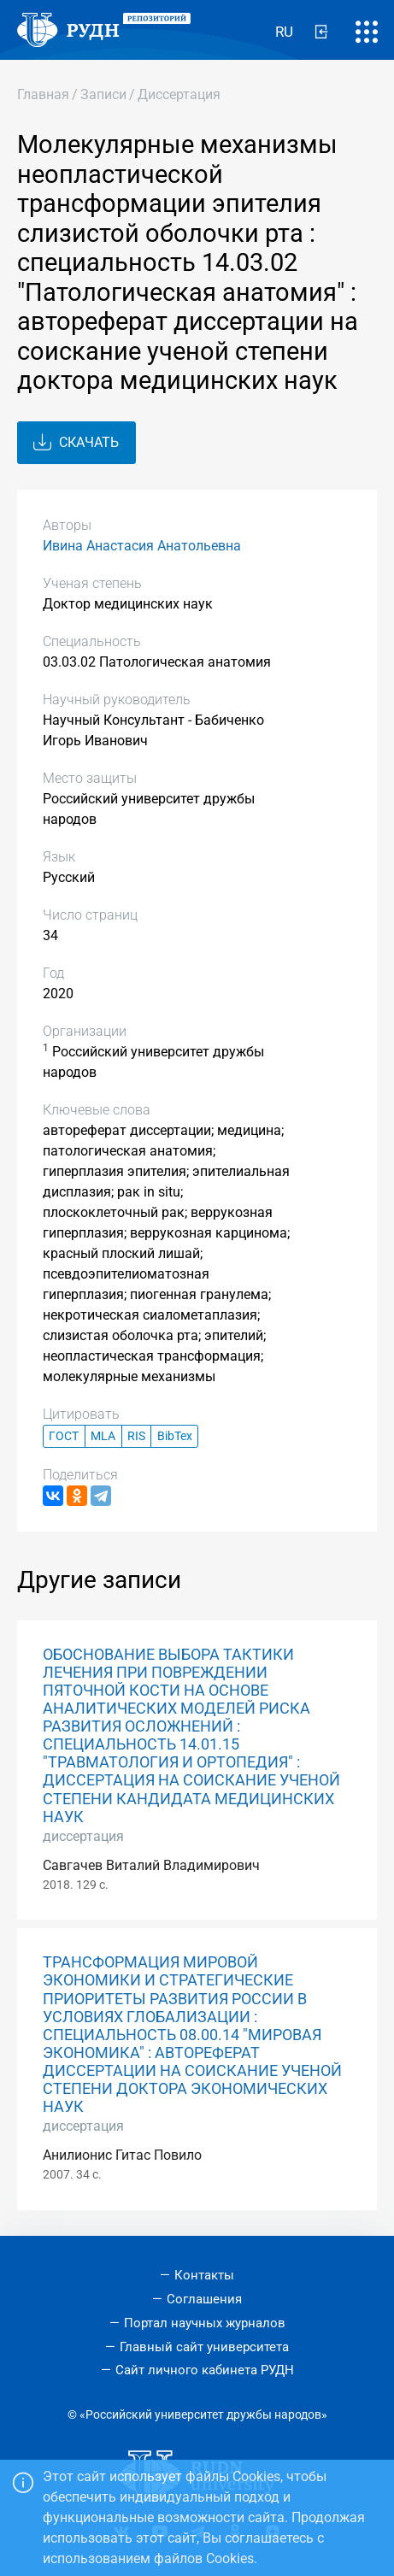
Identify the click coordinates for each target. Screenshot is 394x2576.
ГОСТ (64, 1436)
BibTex (174, 1436)
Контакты (204, 2275)
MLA (103, 1436)
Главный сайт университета (204, 2347)
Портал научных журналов (204, 2323)
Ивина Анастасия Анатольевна (142, 546)
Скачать (76, 442)
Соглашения (204, 2299)
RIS (136, 1436)
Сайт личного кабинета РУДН (204, 2370)
